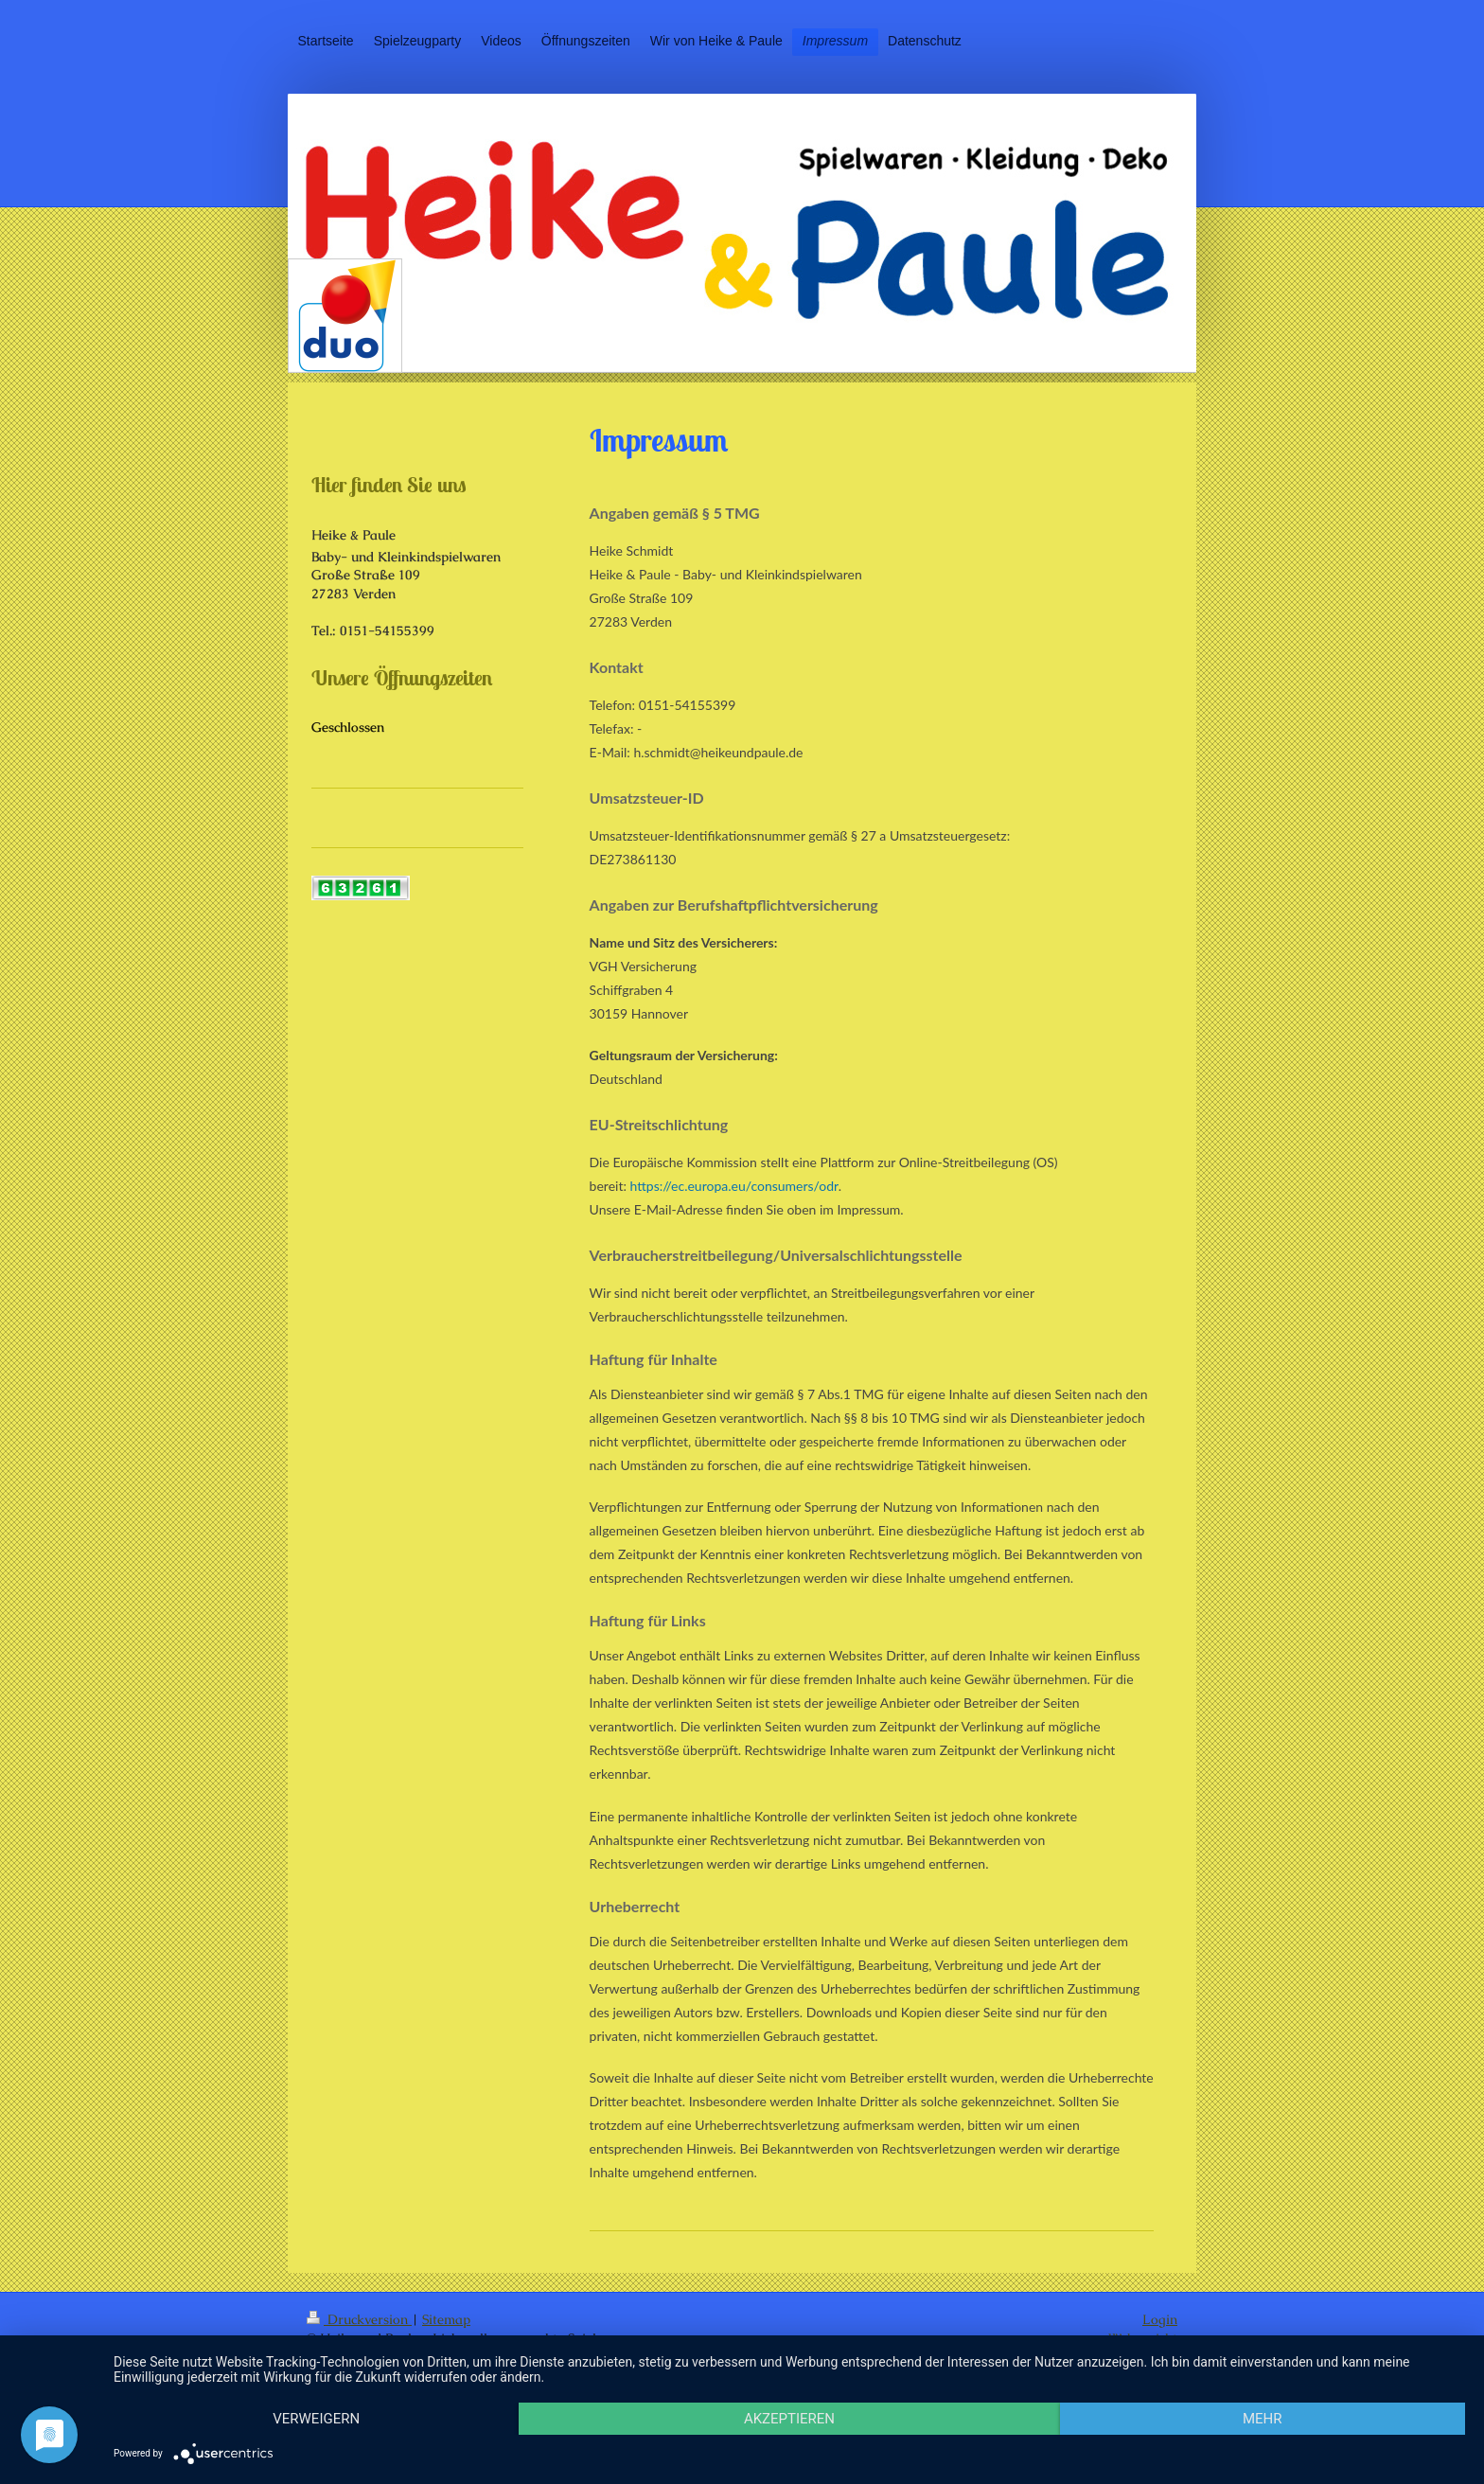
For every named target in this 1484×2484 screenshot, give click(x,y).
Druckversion (359, 2319)
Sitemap (446, 2319)
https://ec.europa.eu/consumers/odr (734, 1186)
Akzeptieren (789, 2418)
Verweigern (316, 2418)
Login (1159, 2319)
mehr (1262, 2418)
